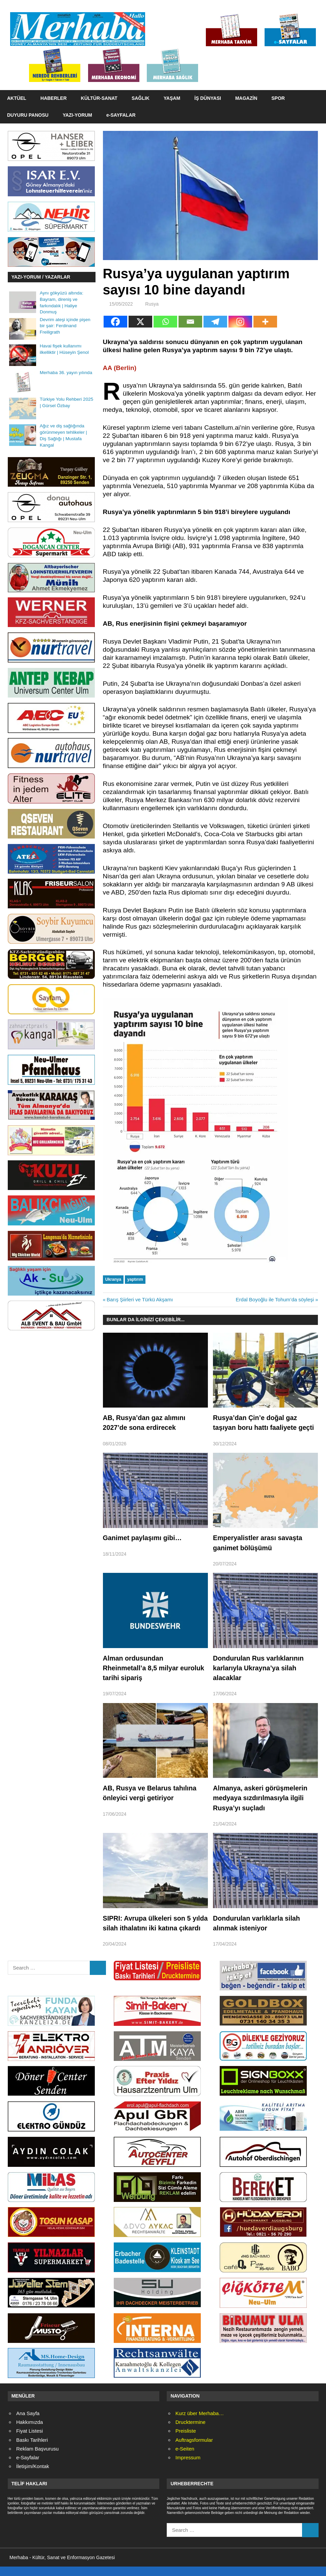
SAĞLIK (141, 98)
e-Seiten (184, 2458)
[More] (265, 322)
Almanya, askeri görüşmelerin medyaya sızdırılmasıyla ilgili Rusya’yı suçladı (261, 1798)
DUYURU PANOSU (28, 115)
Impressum (187, 2467)
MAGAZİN (246, 98)
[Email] (190, 322)
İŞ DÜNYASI (207, 98)
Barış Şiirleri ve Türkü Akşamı (139, 1299)
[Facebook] (115, 322)
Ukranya (113, 1279)
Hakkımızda (29, 2432)
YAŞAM (172, 98)
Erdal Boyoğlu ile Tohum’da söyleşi (275, 1299)
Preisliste (185, 2441)
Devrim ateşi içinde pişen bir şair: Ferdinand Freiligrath (65, 326)
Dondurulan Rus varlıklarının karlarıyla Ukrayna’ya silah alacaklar (259, 1668)
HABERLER (53, 98)
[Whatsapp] (165, 322)
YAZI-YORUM (77, 115)
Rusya (152, 304)
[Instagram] (240, 322)
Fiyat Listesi (29, 2441)
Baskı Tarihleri (32, 2450)
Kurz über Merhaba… (199, 2423)
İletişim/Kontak (32, 2476)
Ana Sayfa (27, 2423)
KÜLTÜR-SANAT (99, 98)
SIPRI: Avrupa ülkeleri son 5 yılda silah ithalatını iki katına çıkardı (149, 1928)
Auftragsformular (194, 2450)
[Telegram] (215, 322)
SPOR (278, 98)
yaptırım (135, 1279)
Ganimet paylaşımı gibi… (143, 1537)
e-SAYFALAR (121, 115)
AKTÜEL (16, 98)
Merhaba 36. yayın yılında (66, 372)
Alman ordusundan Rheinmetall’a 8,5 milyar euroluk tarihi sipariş (154, 1668)
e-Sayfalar (27, 2467)
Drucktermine (190, 2432)
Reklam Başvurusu (37, 2458)
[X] (140, 322)
